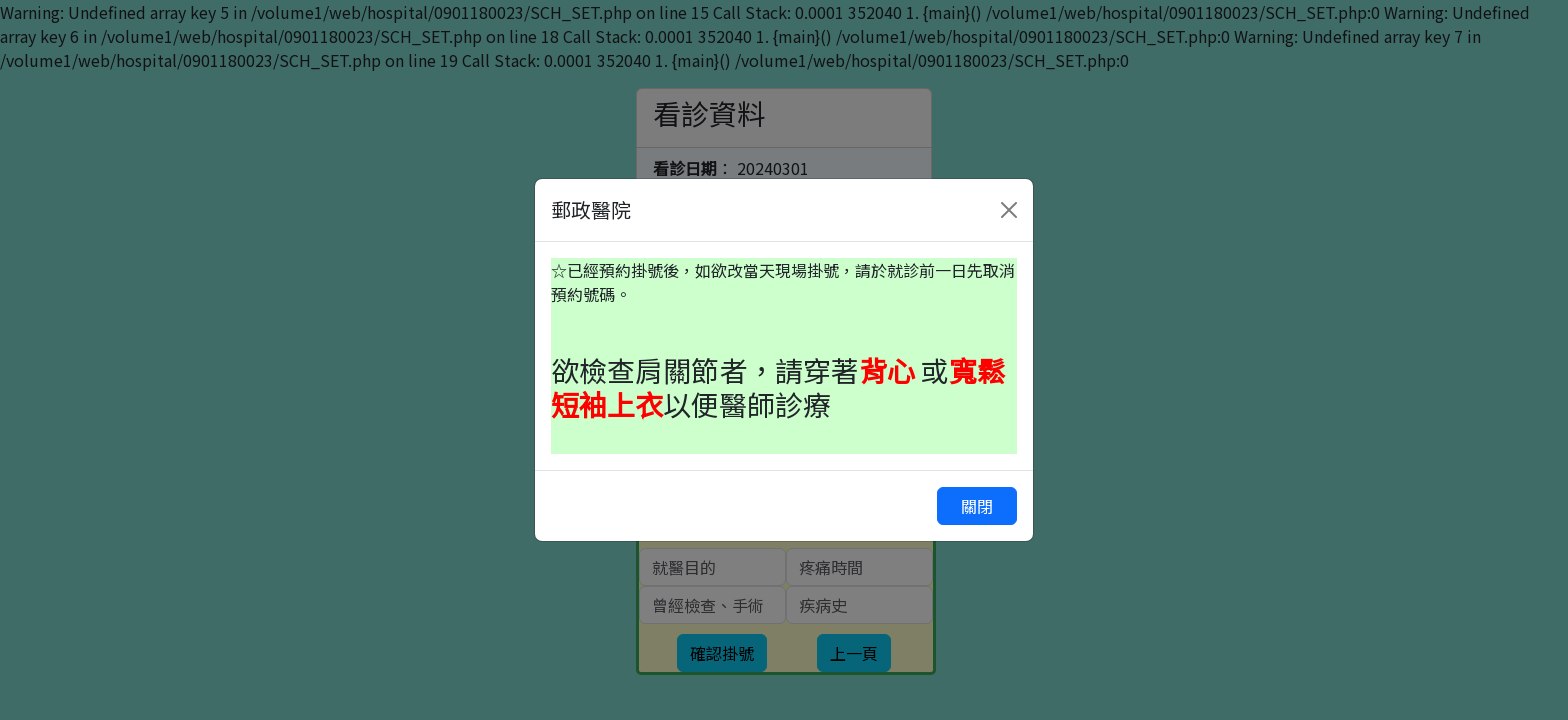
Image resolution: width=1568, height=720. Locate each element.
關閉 (977, 506)
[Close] (1009, 210)
